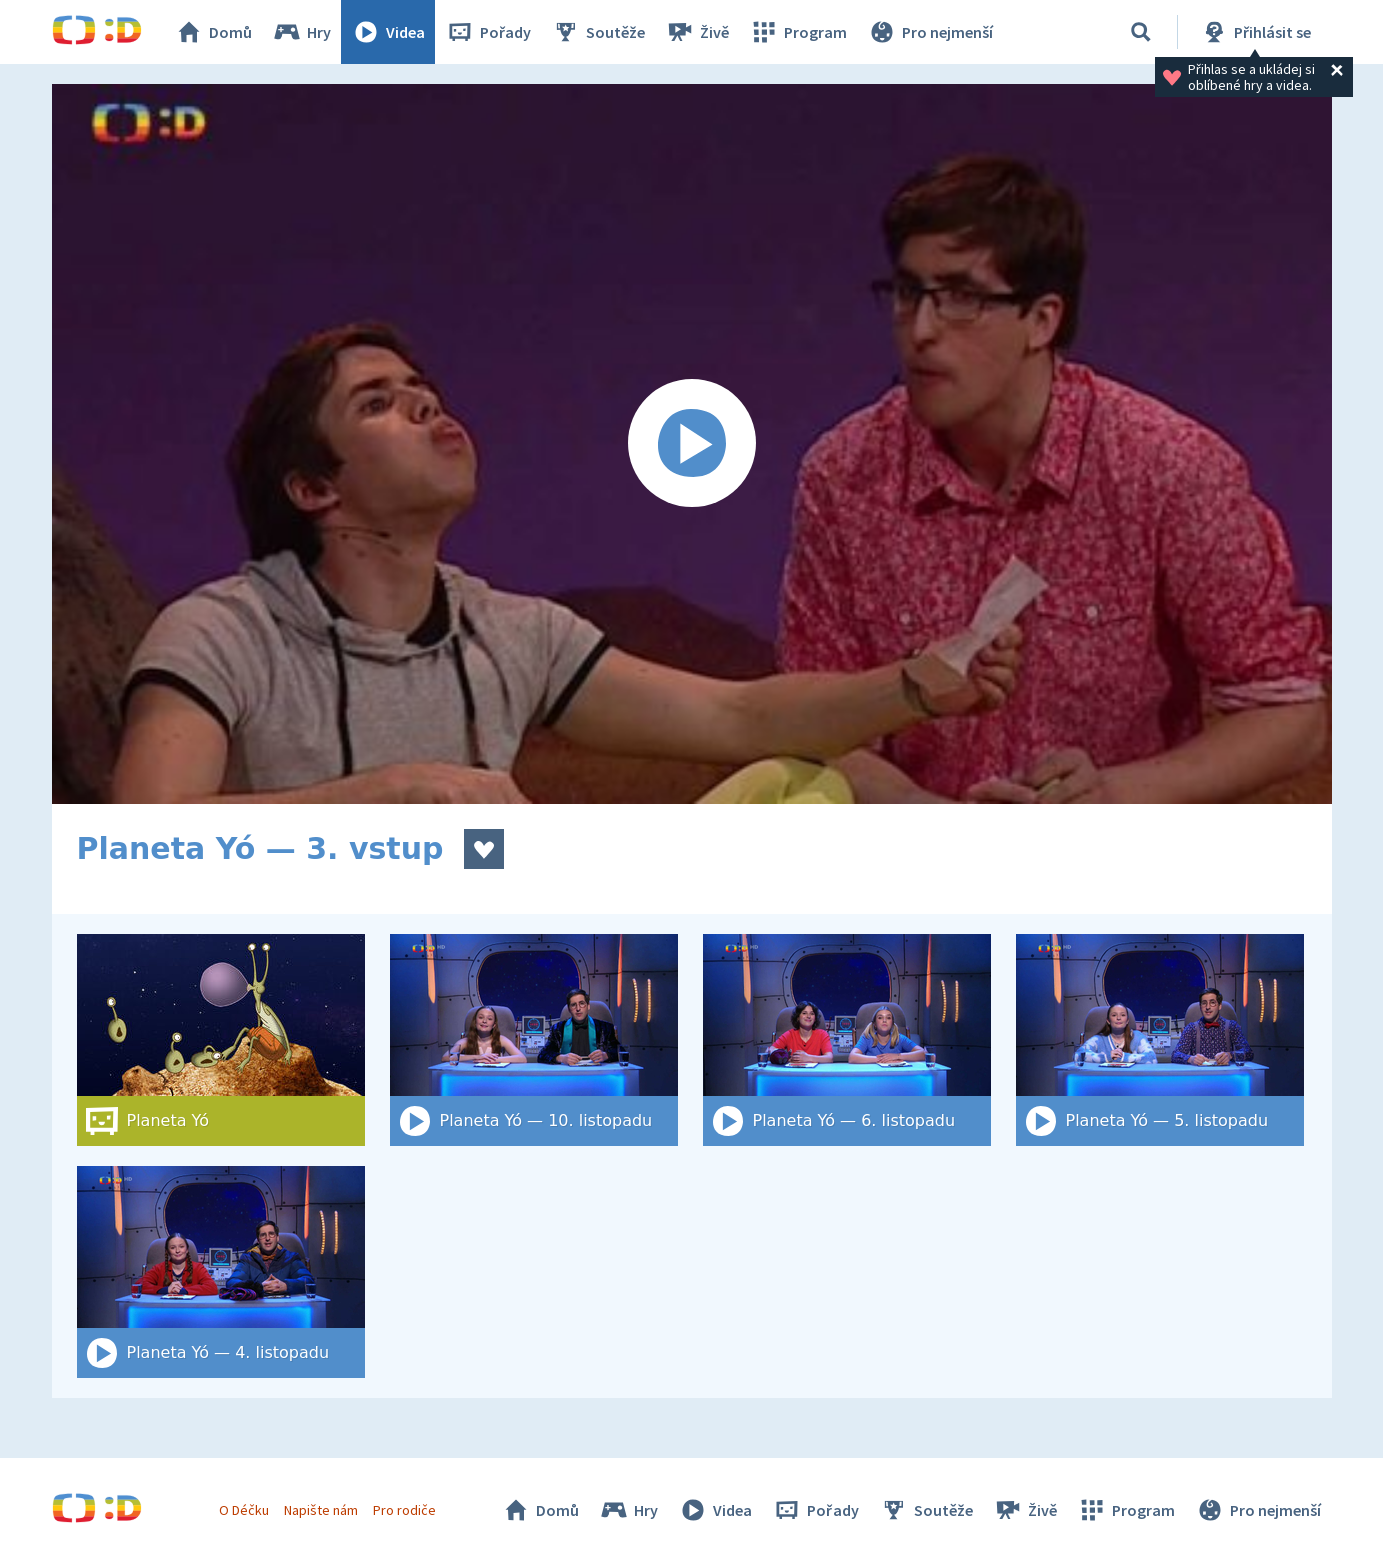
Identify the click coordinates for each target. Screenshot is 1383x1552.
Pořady (488, 32)
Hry (301, 32)
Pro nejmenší (930, 32)
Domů (213, 32)
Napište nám (321, 1510)
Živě (697, 32)
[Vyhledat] (1141, 32)
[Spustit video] (692, 444)
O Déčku (244, 1510)
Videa (388, 32)
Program (798, 32)
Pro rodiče (404, 1510)
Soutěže (598, 32)
